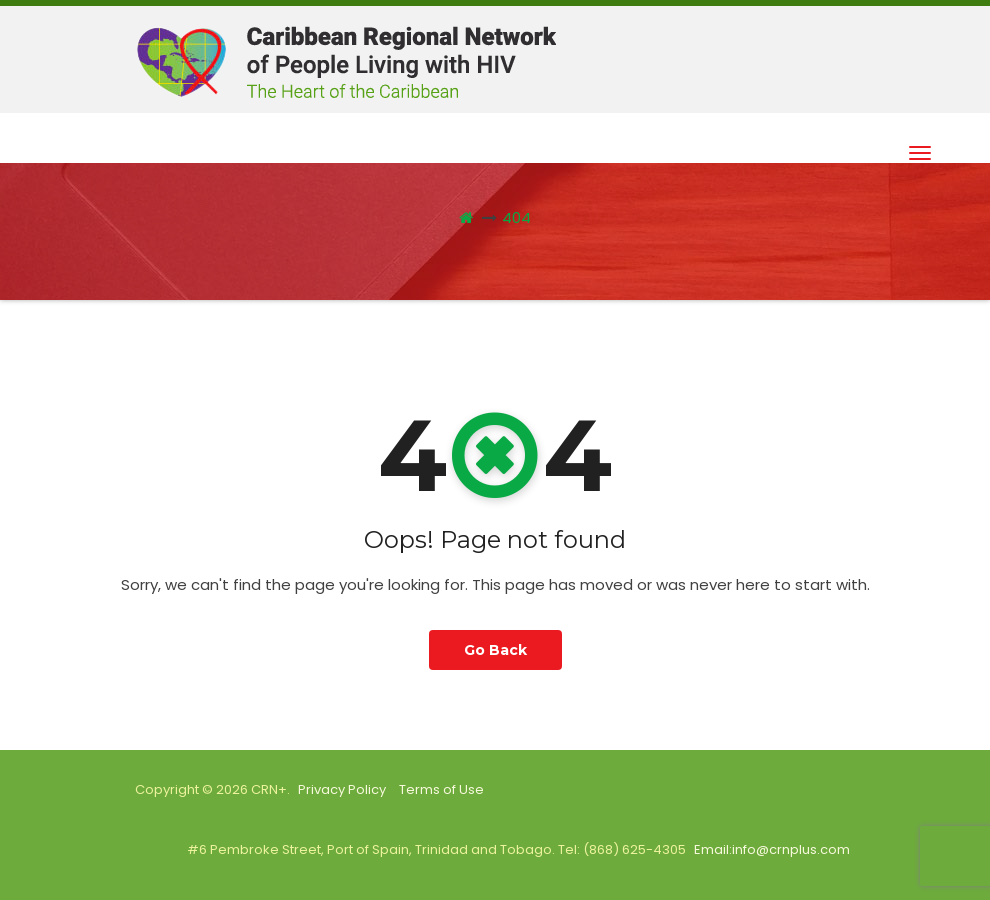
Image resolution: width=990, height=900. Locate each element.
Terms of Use (441, 789)
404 (516, 217)
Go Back (495, 650)
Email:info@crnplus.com (772, 849)
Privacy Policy (342, 789)
